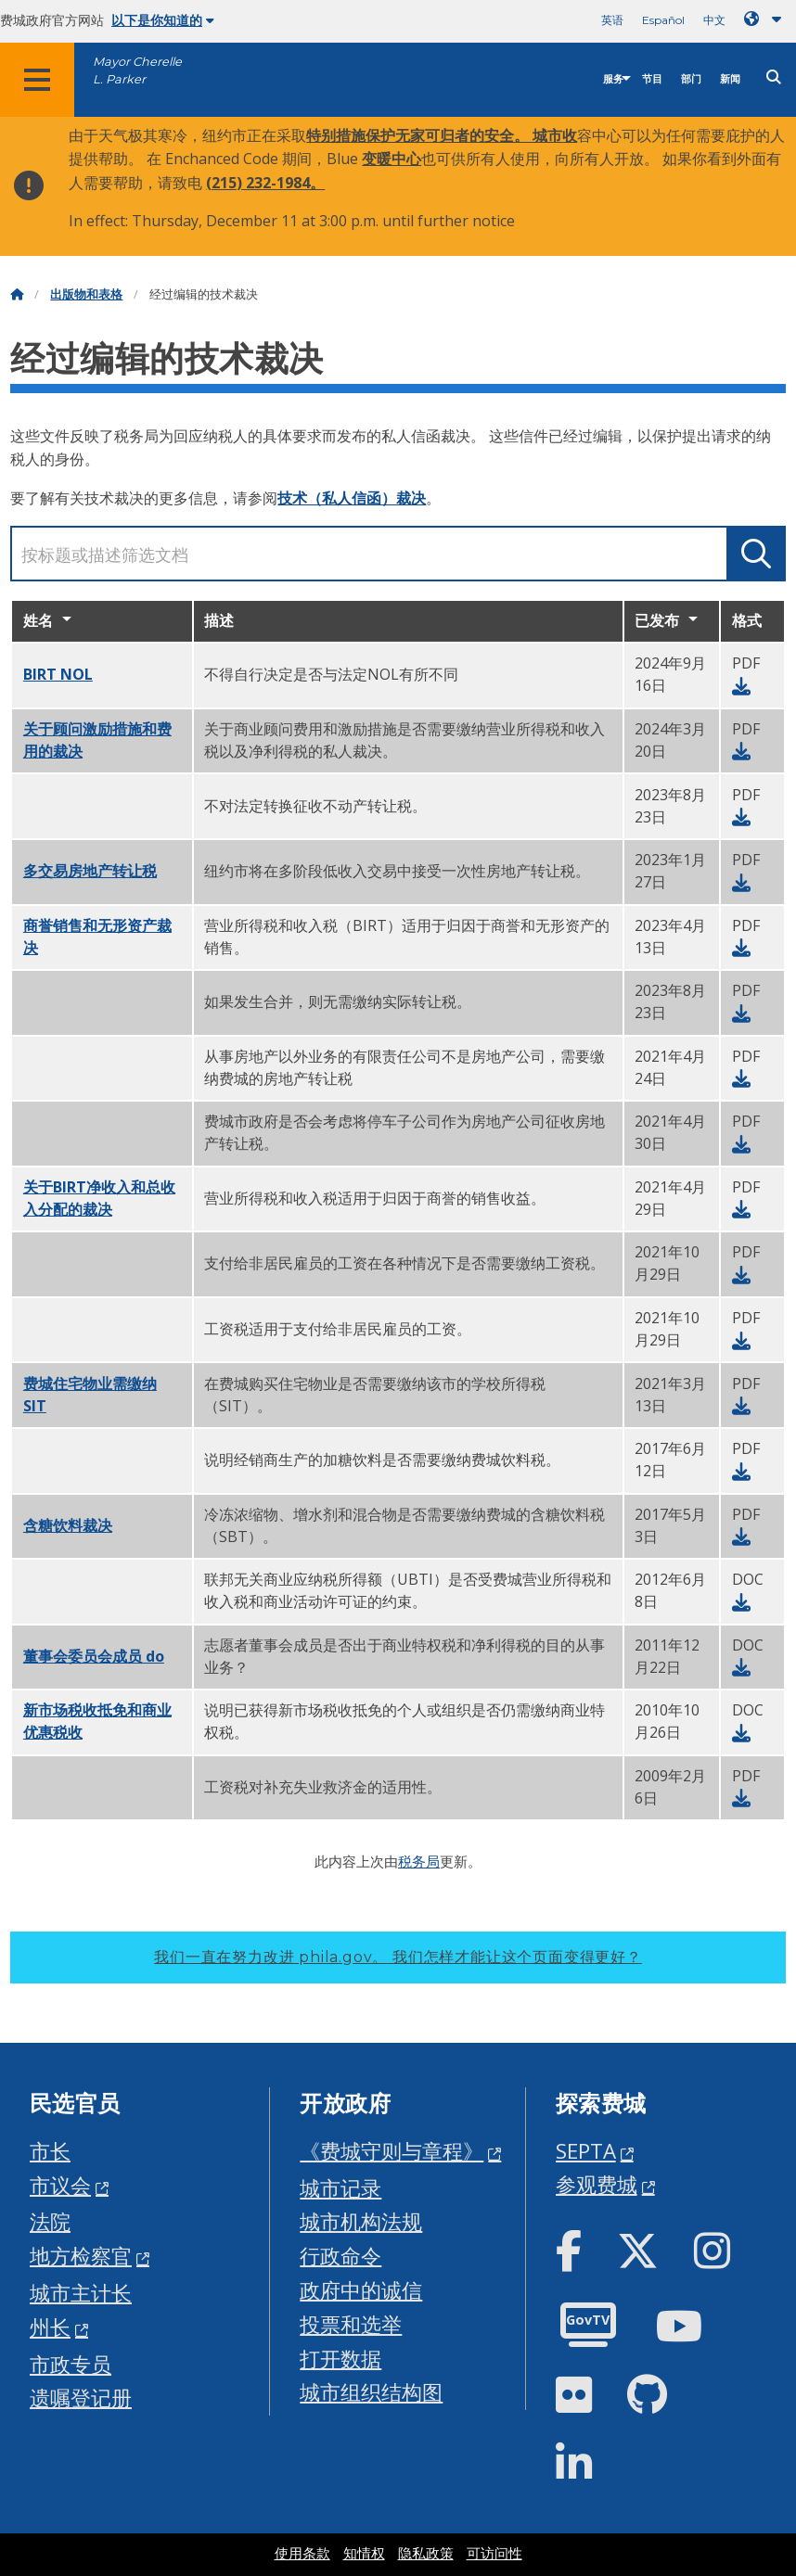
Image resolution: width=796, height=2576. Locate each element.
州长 (50, 2327)
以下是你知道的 (162, 20)
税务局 (419, 1861)
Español (663, 20)
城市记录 (340, 2188)
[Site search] (773, 77)
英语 (612, 20)
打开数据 (340, 2358)
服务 (613, 79)
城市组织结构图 (371, 2392)
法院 (50, 2221)
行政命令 (340, 2255)
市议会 (60, 2185)
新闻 (730, 79)
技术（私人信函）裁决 (351, 498)
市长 (50, 2150)
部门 (691, 79)
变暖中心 (391, 158)
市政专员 (70, 2364)
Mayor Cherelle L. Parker (137, 70)
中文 (714, 20)
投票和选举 (351, 2324)
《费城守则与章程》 (391, 2150)
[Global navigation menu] (37, 80)
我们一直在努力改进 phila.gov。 (398, 1957)
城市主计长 (81, 2292)
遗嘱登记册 (81, 2397)
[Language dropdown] (766, 19)
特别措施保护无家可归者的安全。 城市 (434, 135)
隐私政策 (426, 2553)
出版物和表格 (86, 294)
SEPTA (586, 2150)
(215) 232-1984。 (265, 182)
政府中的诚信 (361, 2290)
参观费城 (596, 2184)
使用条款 (302, 2553)
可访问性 (494, 2553)
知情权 (364, 2553)
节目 (652, 79)
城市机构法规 (361, 2221)
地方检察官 (81, 2255)
